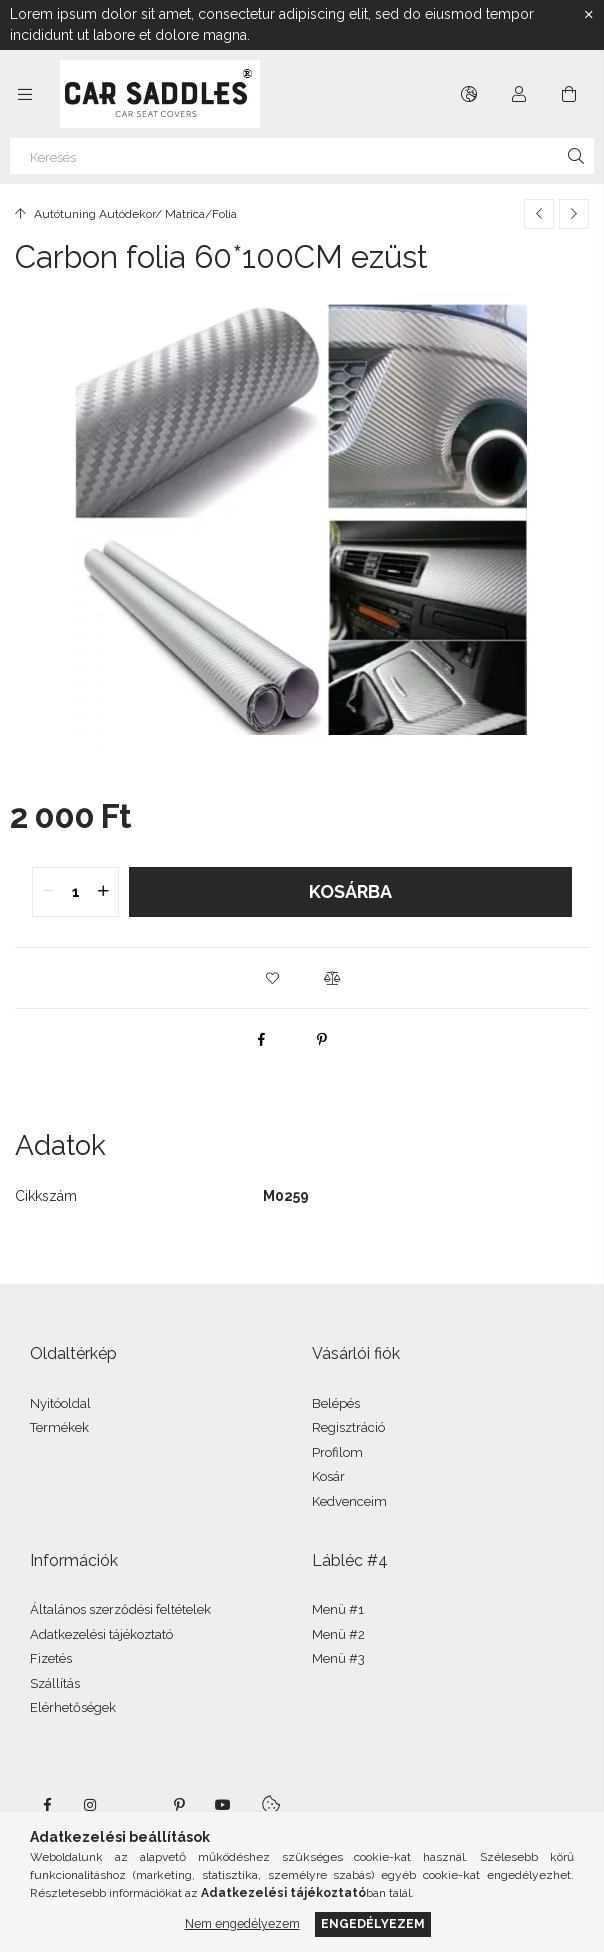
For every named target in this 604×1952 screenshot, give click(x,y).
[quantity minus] (48, 892)
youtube (223, 1805)
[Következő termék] (574, 214)
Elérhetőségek (73, 1707)
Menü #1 (338, 1609)
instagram (91, 1805)
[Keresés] (302, 156)
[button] (272, 978)
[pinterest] (322, 1039)
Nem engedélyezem (242, 1923)
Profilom (337, 1452)
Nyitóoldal (60, 1403)
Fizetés (51, 1658)
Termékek (59, 1427)
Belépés (336, 1403)
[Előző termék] (539, 214)
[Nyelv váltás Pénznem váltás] (469, 94)
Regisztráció (348, 1427)
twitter (135, 1805)
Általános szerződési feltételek (120, 1609)
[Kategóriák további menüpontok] (25, 94)
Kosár (328, 1476)
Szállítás (55, 1683)
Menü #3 (338, 1658)
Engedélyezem (373, 1923)
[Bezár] (589, 15)
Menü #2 (338, 1634)
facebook (47, 1805)
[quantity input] (75, 892)
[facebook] (262, 1039)
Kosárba (350, 891)
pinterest (179, 1805)
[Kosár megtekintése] (569, 94)
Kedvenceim (349, 1501)
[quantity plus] (103, 892)
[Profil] (519, 94)
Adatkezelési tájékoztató (101, 1634)
